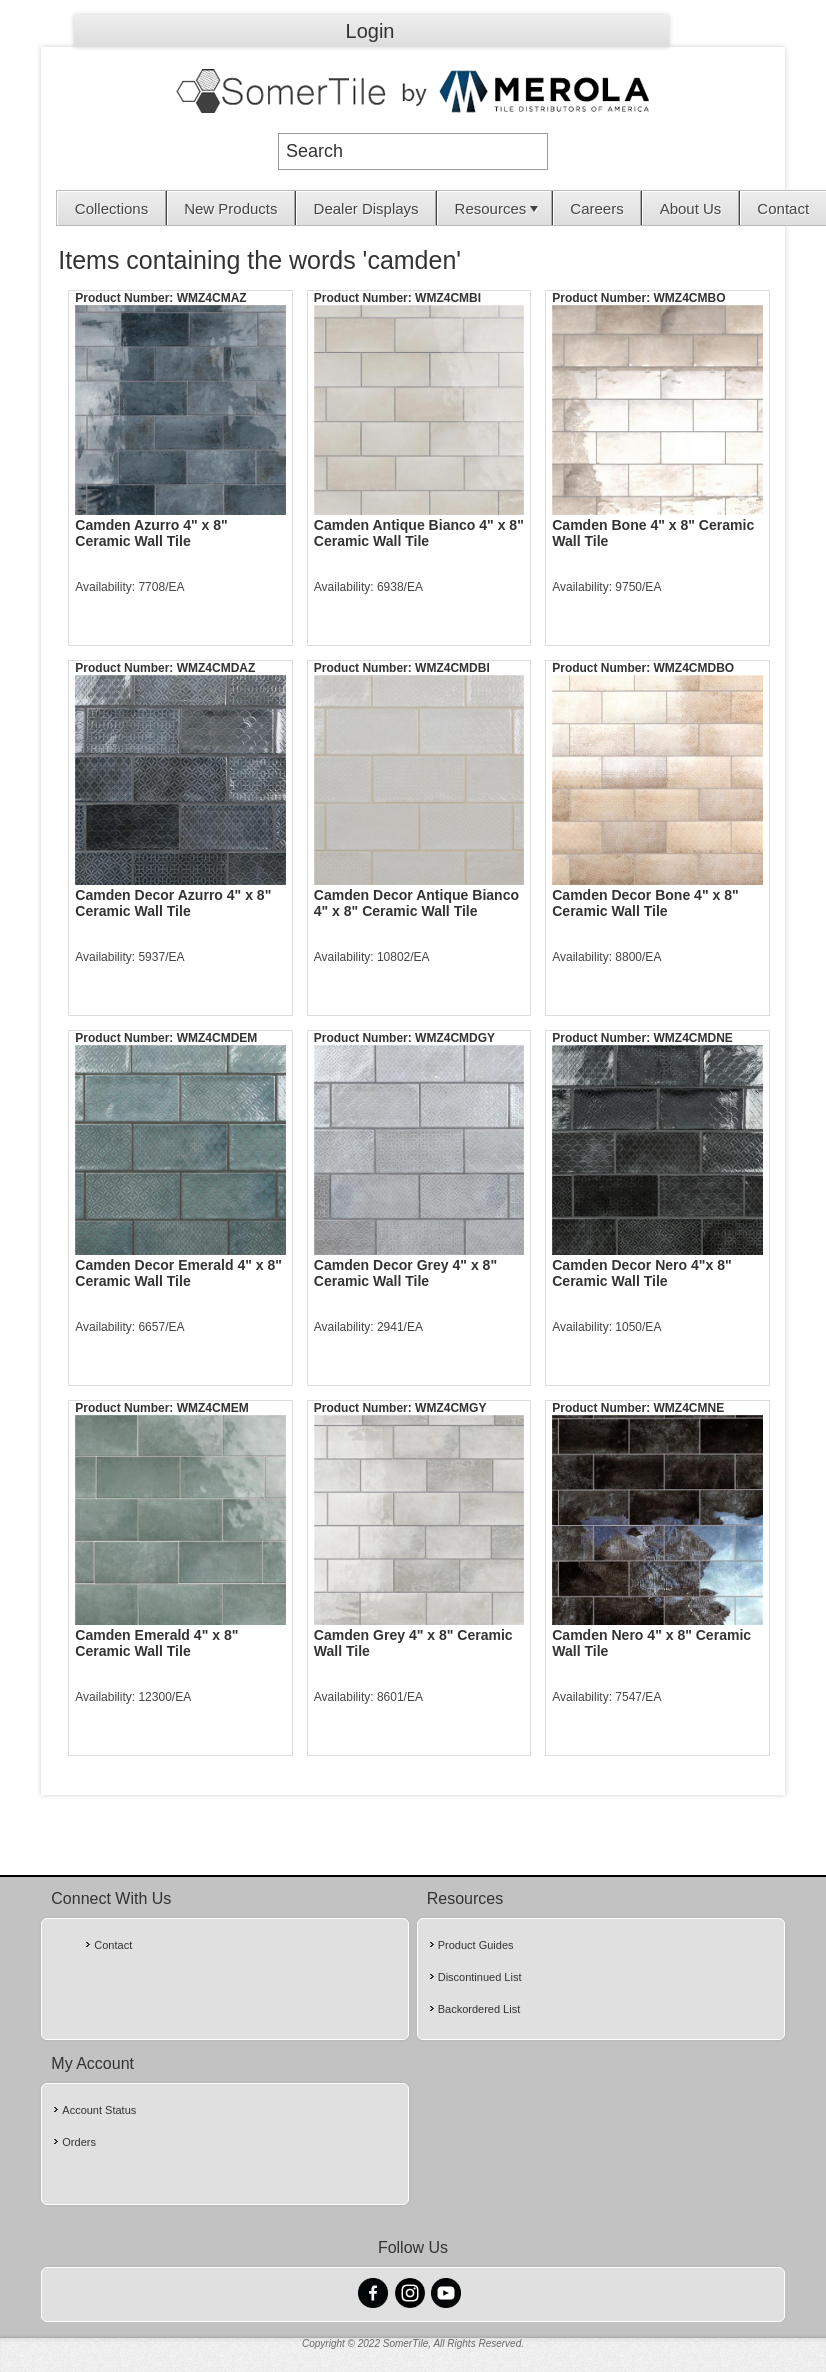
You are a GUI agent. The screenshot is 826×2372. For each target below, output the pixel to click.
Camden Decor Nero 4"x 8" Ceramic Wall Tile (641, 1273)
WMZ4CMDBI (452, 668)
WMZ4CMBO (690, 298)
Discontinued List (480, 1977)
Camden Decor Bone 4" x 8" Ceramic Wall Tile (645, 903)
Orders (79, 2142)
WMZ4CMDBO (694, 668)
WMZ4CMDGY (455, 1038)
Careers (596, 208)
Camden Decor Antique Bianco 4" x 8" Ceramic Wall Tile (416, 903)
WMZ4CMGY (450, 1408)
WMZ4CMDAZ (216, 668)
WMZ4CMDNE (693, 1038)
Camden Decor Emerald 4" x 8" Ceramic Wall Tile (178, 1273)
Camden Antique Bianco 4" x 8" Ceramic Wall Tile (419, 533)
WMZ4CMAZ (212, 298)
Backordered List (479, 2009)
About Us (691, 208)
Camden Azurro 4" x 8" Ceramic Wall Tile (151, 533)
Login (370, 31)
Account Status (99, 2110)
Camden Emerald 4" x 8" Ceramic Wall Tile (156, 1643)
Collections (111, 208)
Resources (499, 208)
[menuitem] (111, 208)
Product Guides (476, 1945)
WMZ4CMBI (448, 298)
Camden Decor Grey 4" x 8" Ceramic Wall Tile (405, 1273)
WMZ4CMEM (213, 1408)
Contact (783, 208)
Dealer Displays (366, 208)
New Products (230, 208)
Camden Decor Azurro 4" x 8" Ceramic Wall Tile (173, 903)
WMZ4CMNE (689, 1408)
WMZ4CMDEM (217, 1038)
